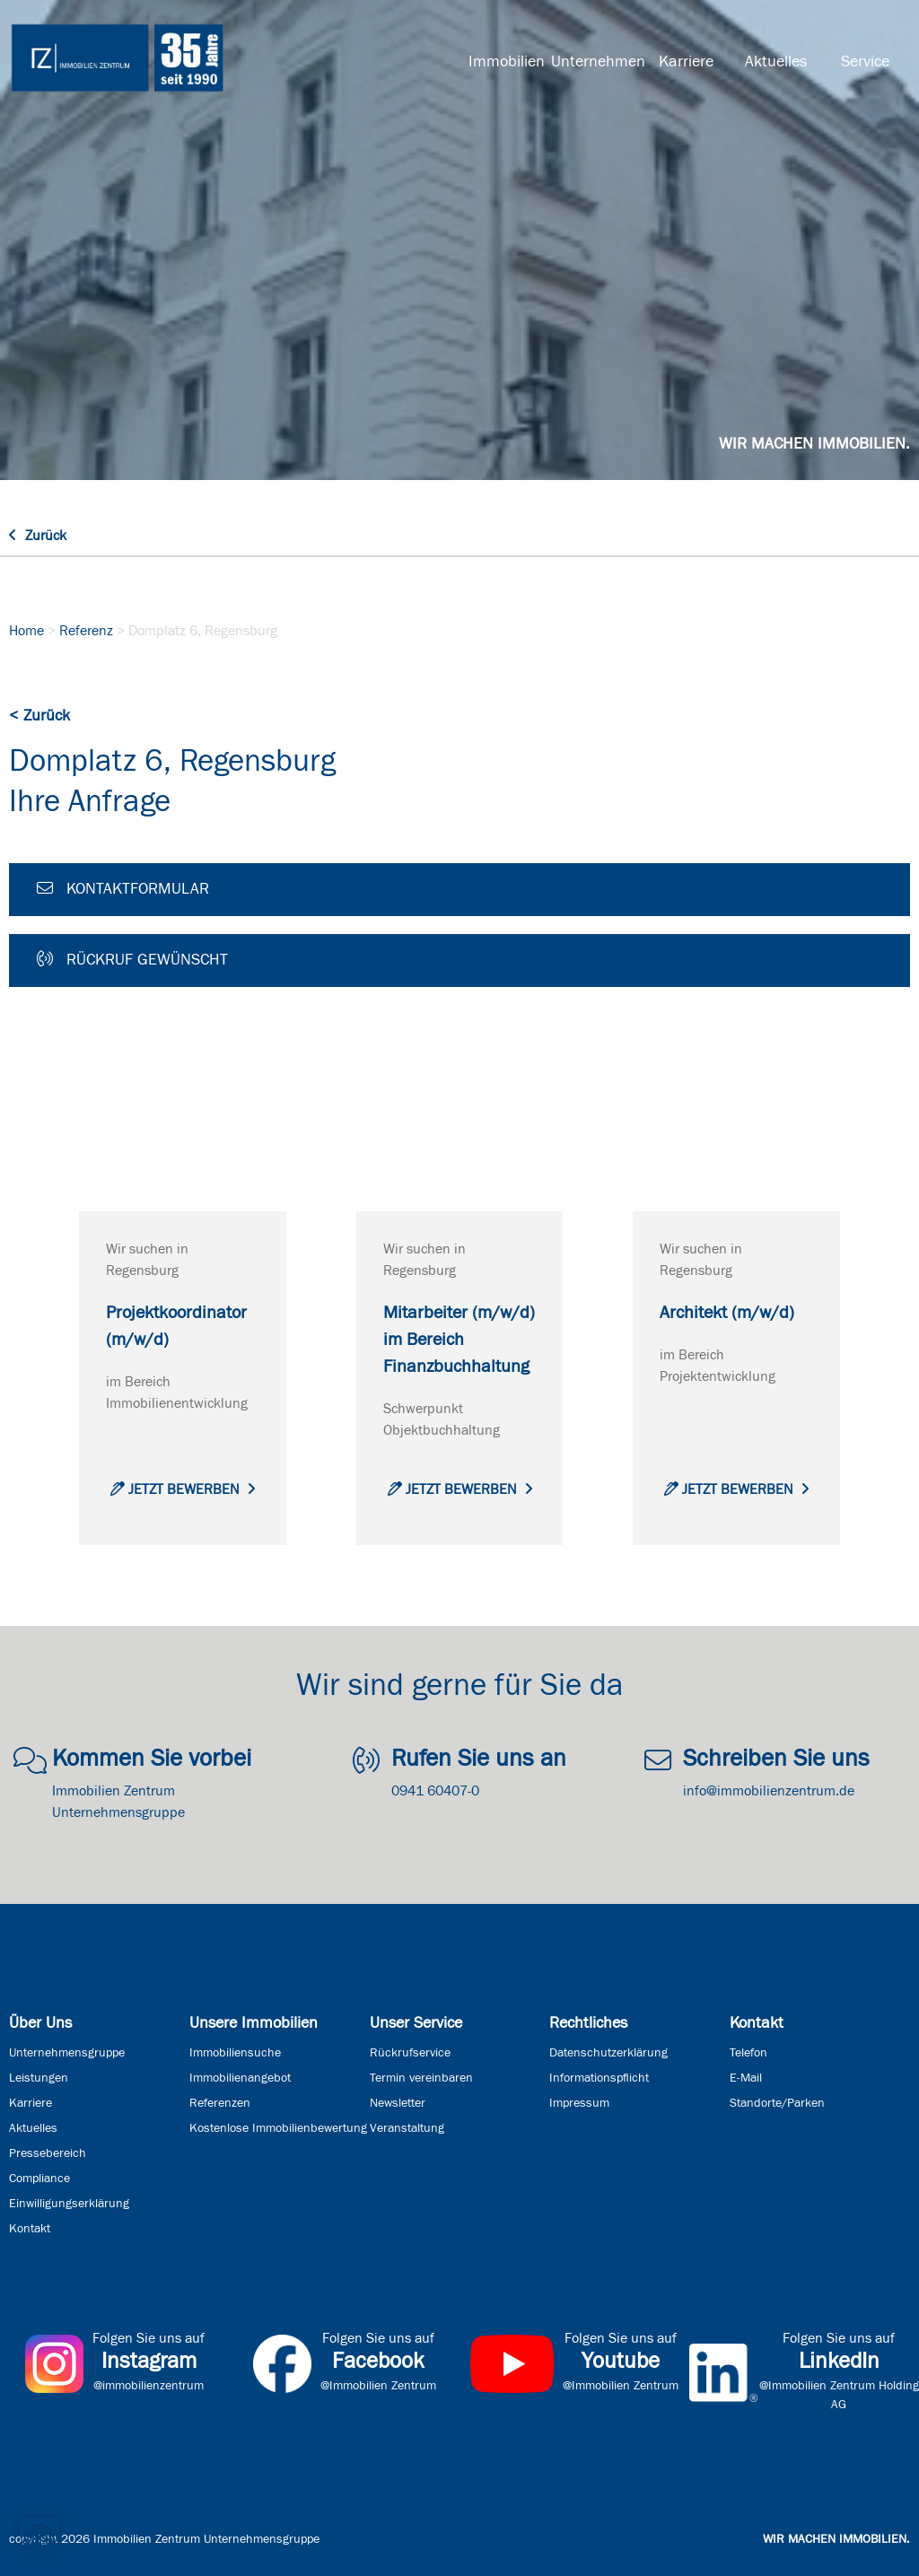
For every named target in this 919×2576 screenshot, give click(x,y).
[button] (39, 2536)
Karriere (686, 62)
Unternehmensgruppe (67, 2053)
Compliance (39, 2178)
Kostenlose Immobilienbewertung (278, 2128)
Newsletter (397, 2103)
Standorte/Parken (777, 2103)
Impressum (579, 2103)
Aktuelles (776, 62)
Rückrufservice (410, 2053)
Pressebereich (47, 2153)
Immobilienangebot (240, 2078)
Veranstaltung (407, 2128)
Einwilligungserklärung (69, 2203)
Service (865, 62)
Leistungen (38, 2078)
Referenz (86, 631)
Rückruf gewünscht (132, 959)
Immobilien (506, 62)
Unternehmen (596, 62)
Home (26, 631)
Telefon (748, 2053)
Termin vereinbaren (421, 2078)
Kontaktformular (123, 888)
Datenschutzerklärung (608, 2053)
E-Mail (746, 2078)
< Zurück (39, 716)
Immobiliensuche (235, 2053)
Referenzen (219, 2103)
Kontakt (29, 2228)
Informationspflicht (599, 2078)
